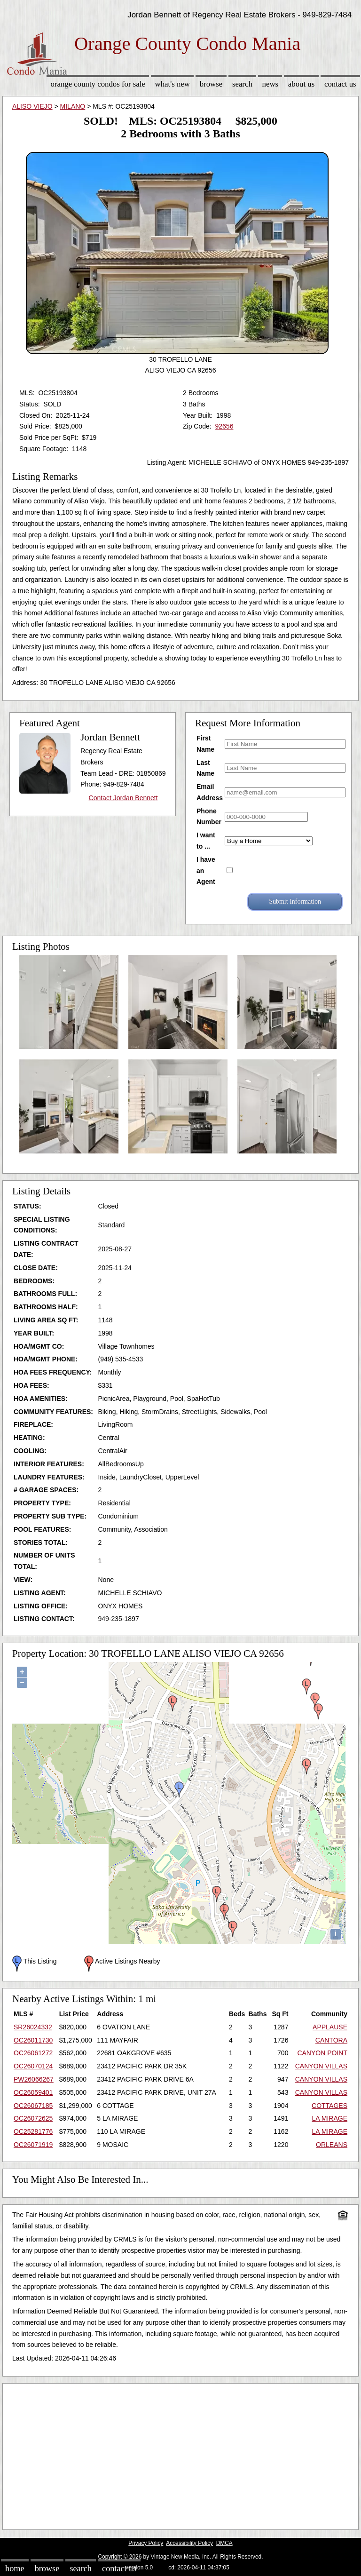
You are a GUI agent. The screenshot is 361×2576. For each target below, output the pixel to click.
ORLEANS (331, 2144)
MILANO (73, 106)
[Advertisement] (180, 2454)
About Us (301, 84)
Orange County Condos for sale (97, 84)
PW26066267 (34, 2079)
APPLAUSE (330, 2027)
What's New (172, 84)
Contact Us (340, 84)
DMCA (224, 2543)
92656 (224, 426)
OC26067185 (33, 2105)
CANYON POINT (322, 2053)
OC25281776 (33, 2131)
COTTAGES (329, 2105)
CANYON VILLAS (321, 2066)
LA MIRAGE (329, 2118)
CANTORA (331, 2040)
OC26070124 (33, 2066)
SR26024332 (33, 2027)
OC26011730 (33, 2040)
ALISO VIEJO (32, 106)
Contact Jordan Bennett (123, 798)
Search (242, 84)
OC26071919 (33, 2144)
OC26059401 (33, 2092)
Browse (211, 84)
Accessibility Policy (189, 2543)
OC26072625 (33, 2118)
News (270, 84)
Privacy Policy (145, 2543)
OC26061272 (33, 2053)
